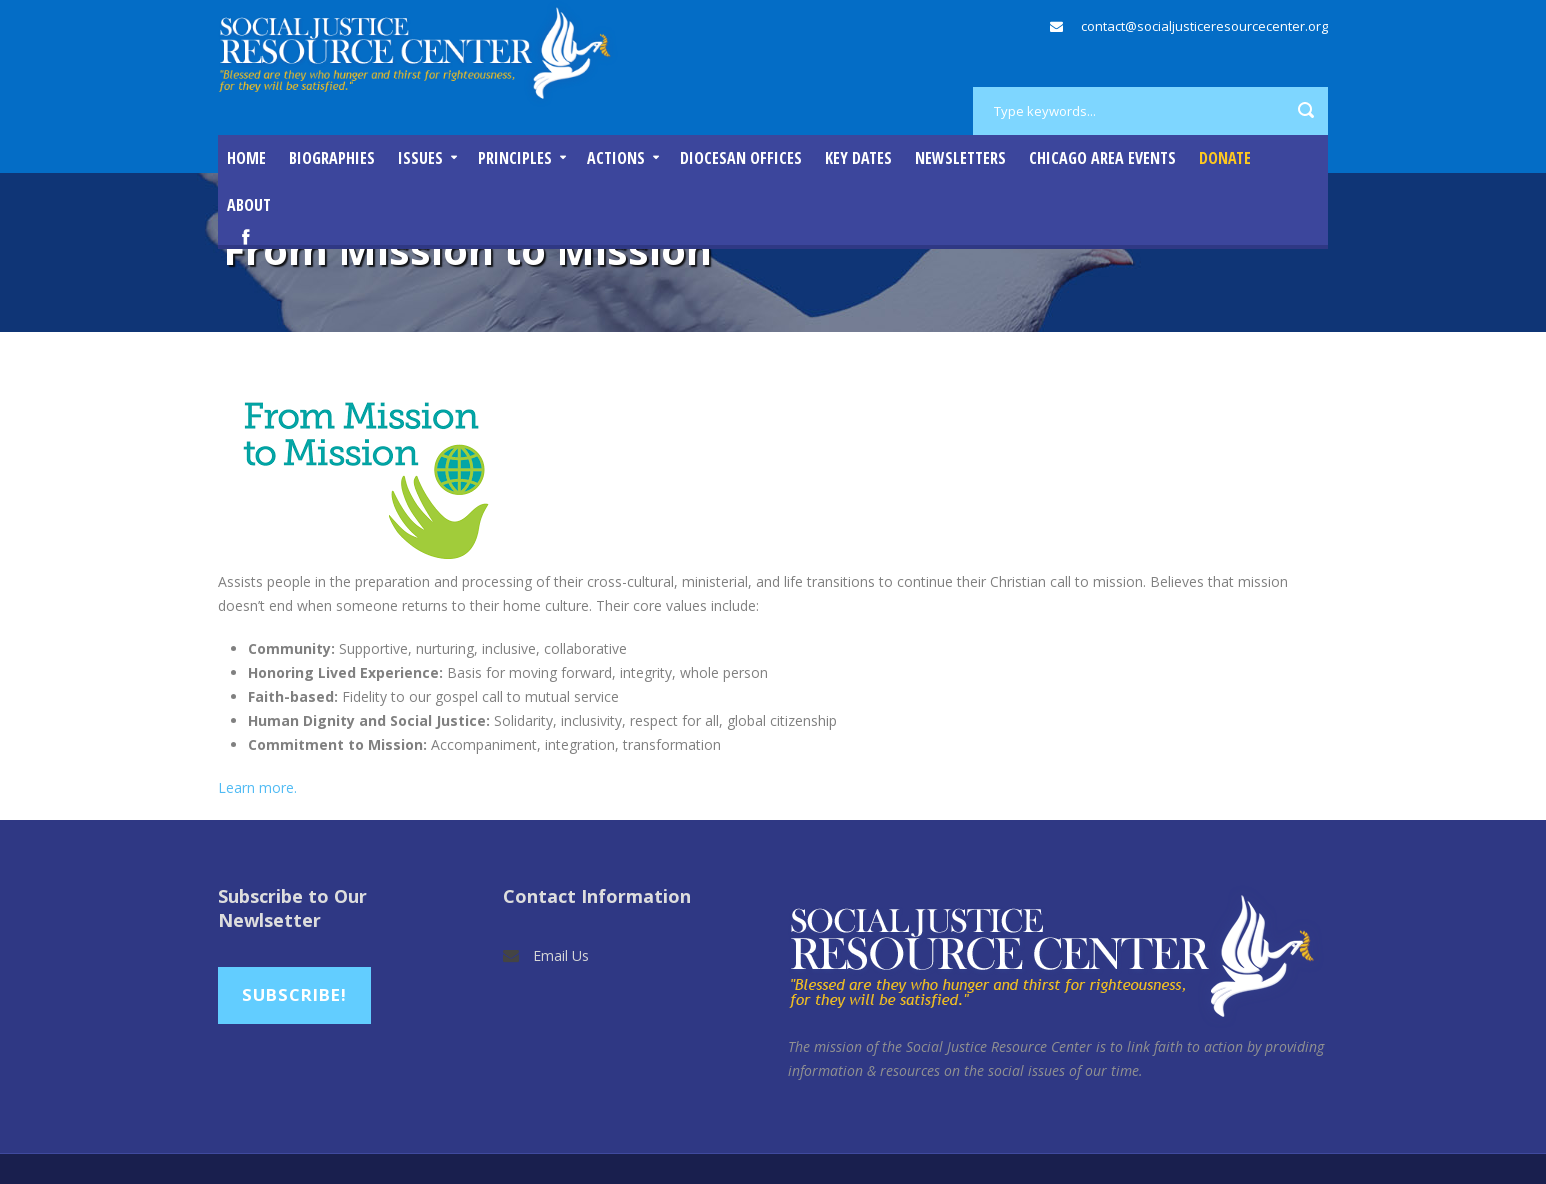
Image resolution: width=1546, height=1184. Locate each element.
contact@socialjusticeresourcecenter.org (1204, 26)
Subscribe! (294, 994)
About (249, 205)
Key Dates (858, 158)
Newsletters (960, 158)
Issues (420, 158)
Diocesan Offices (741, 158)
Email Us (561, 955)
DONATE (1225, 158)
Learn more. (257, 787)
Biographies (332, 158)
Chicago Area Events (1102, 158)
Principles (515, 158)
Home (246, 158)
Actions (616, 158)
